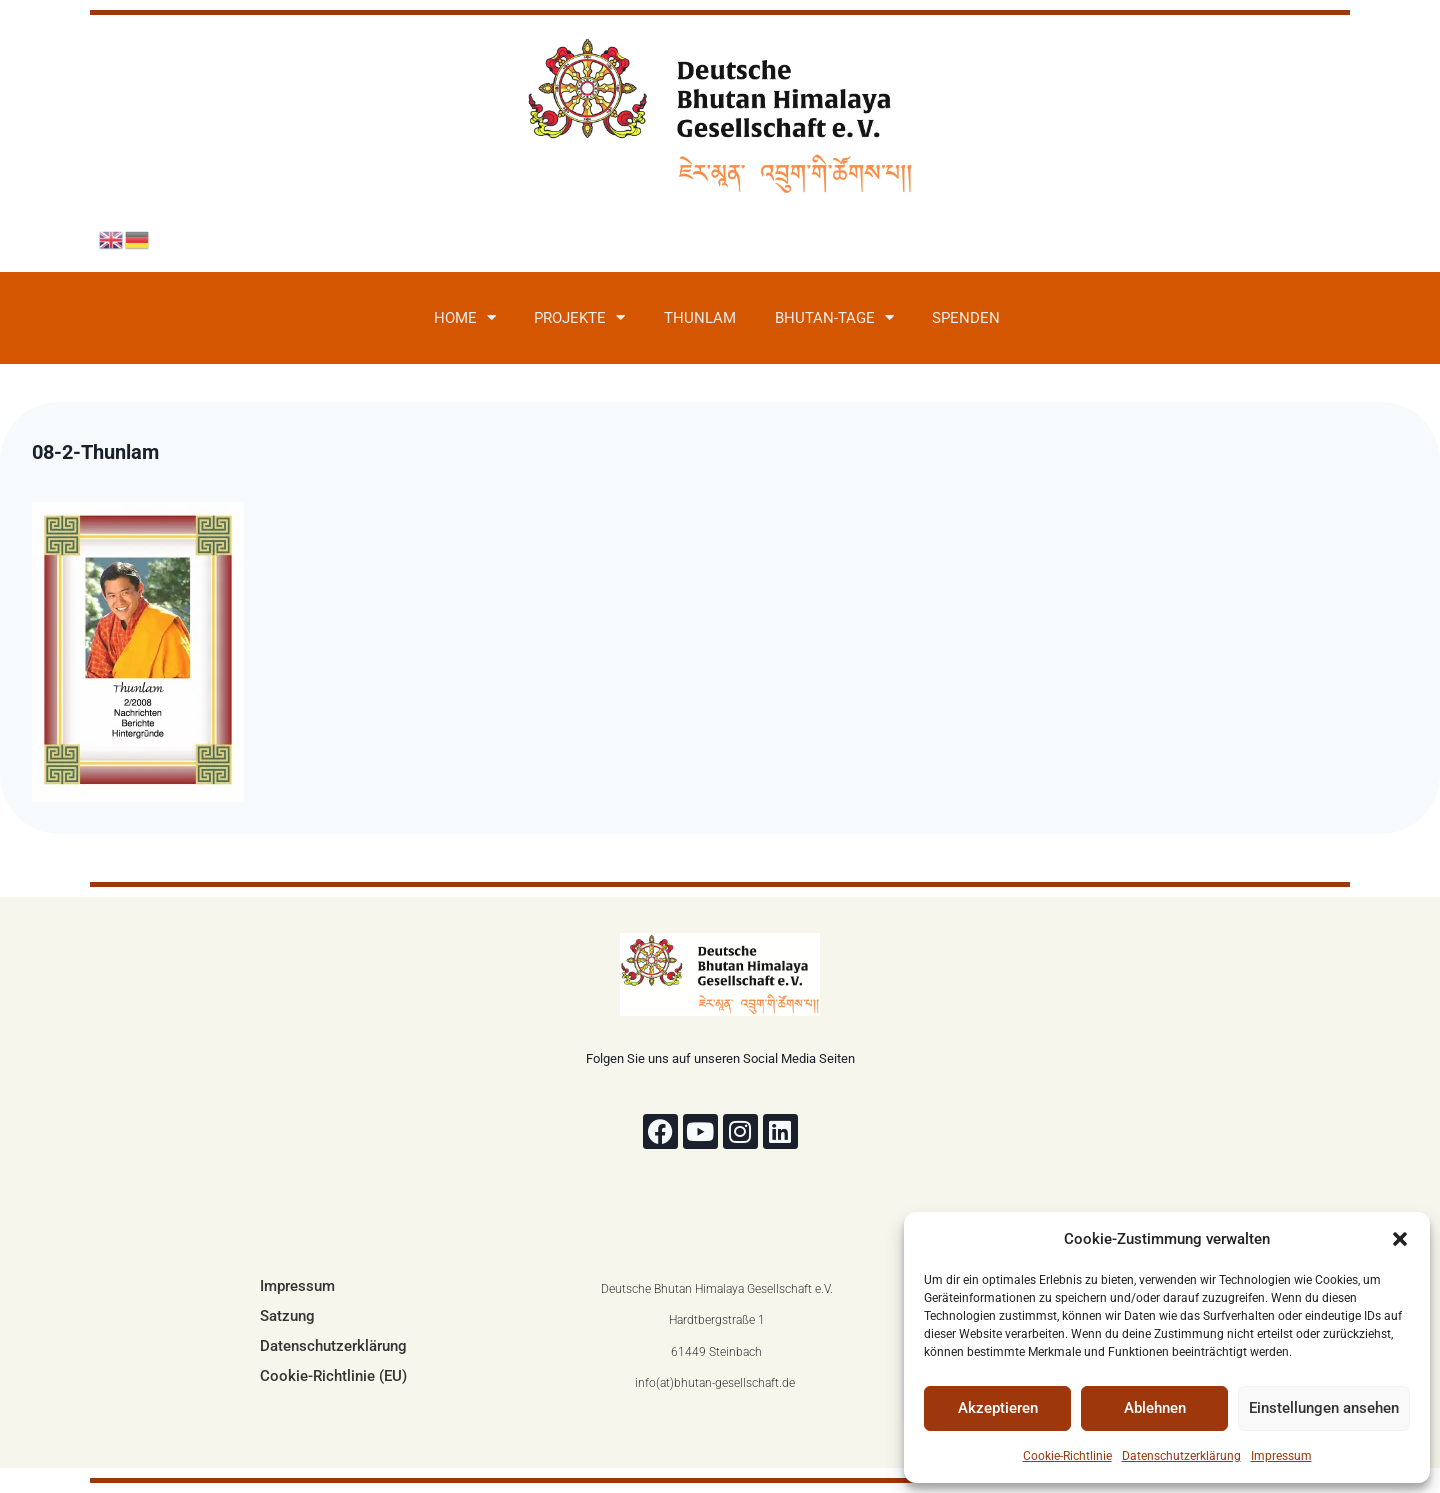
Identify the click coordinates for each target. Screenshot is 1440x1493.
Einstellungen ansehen (1324, 1408)
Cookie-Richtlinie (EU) (333, 1376)
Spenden (966, 318)
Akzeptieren (998, 1408)
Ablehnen (1155, 1408)
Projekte (579, 317)
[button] (1400, 1239)
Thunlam (700, 318)
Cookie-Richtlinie (1067, 1456)
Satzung (287, 1316)
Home (465, 317)
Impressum (1281, 1456)
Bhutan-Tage (834, 317)
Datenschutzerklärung (1181, 1456)
